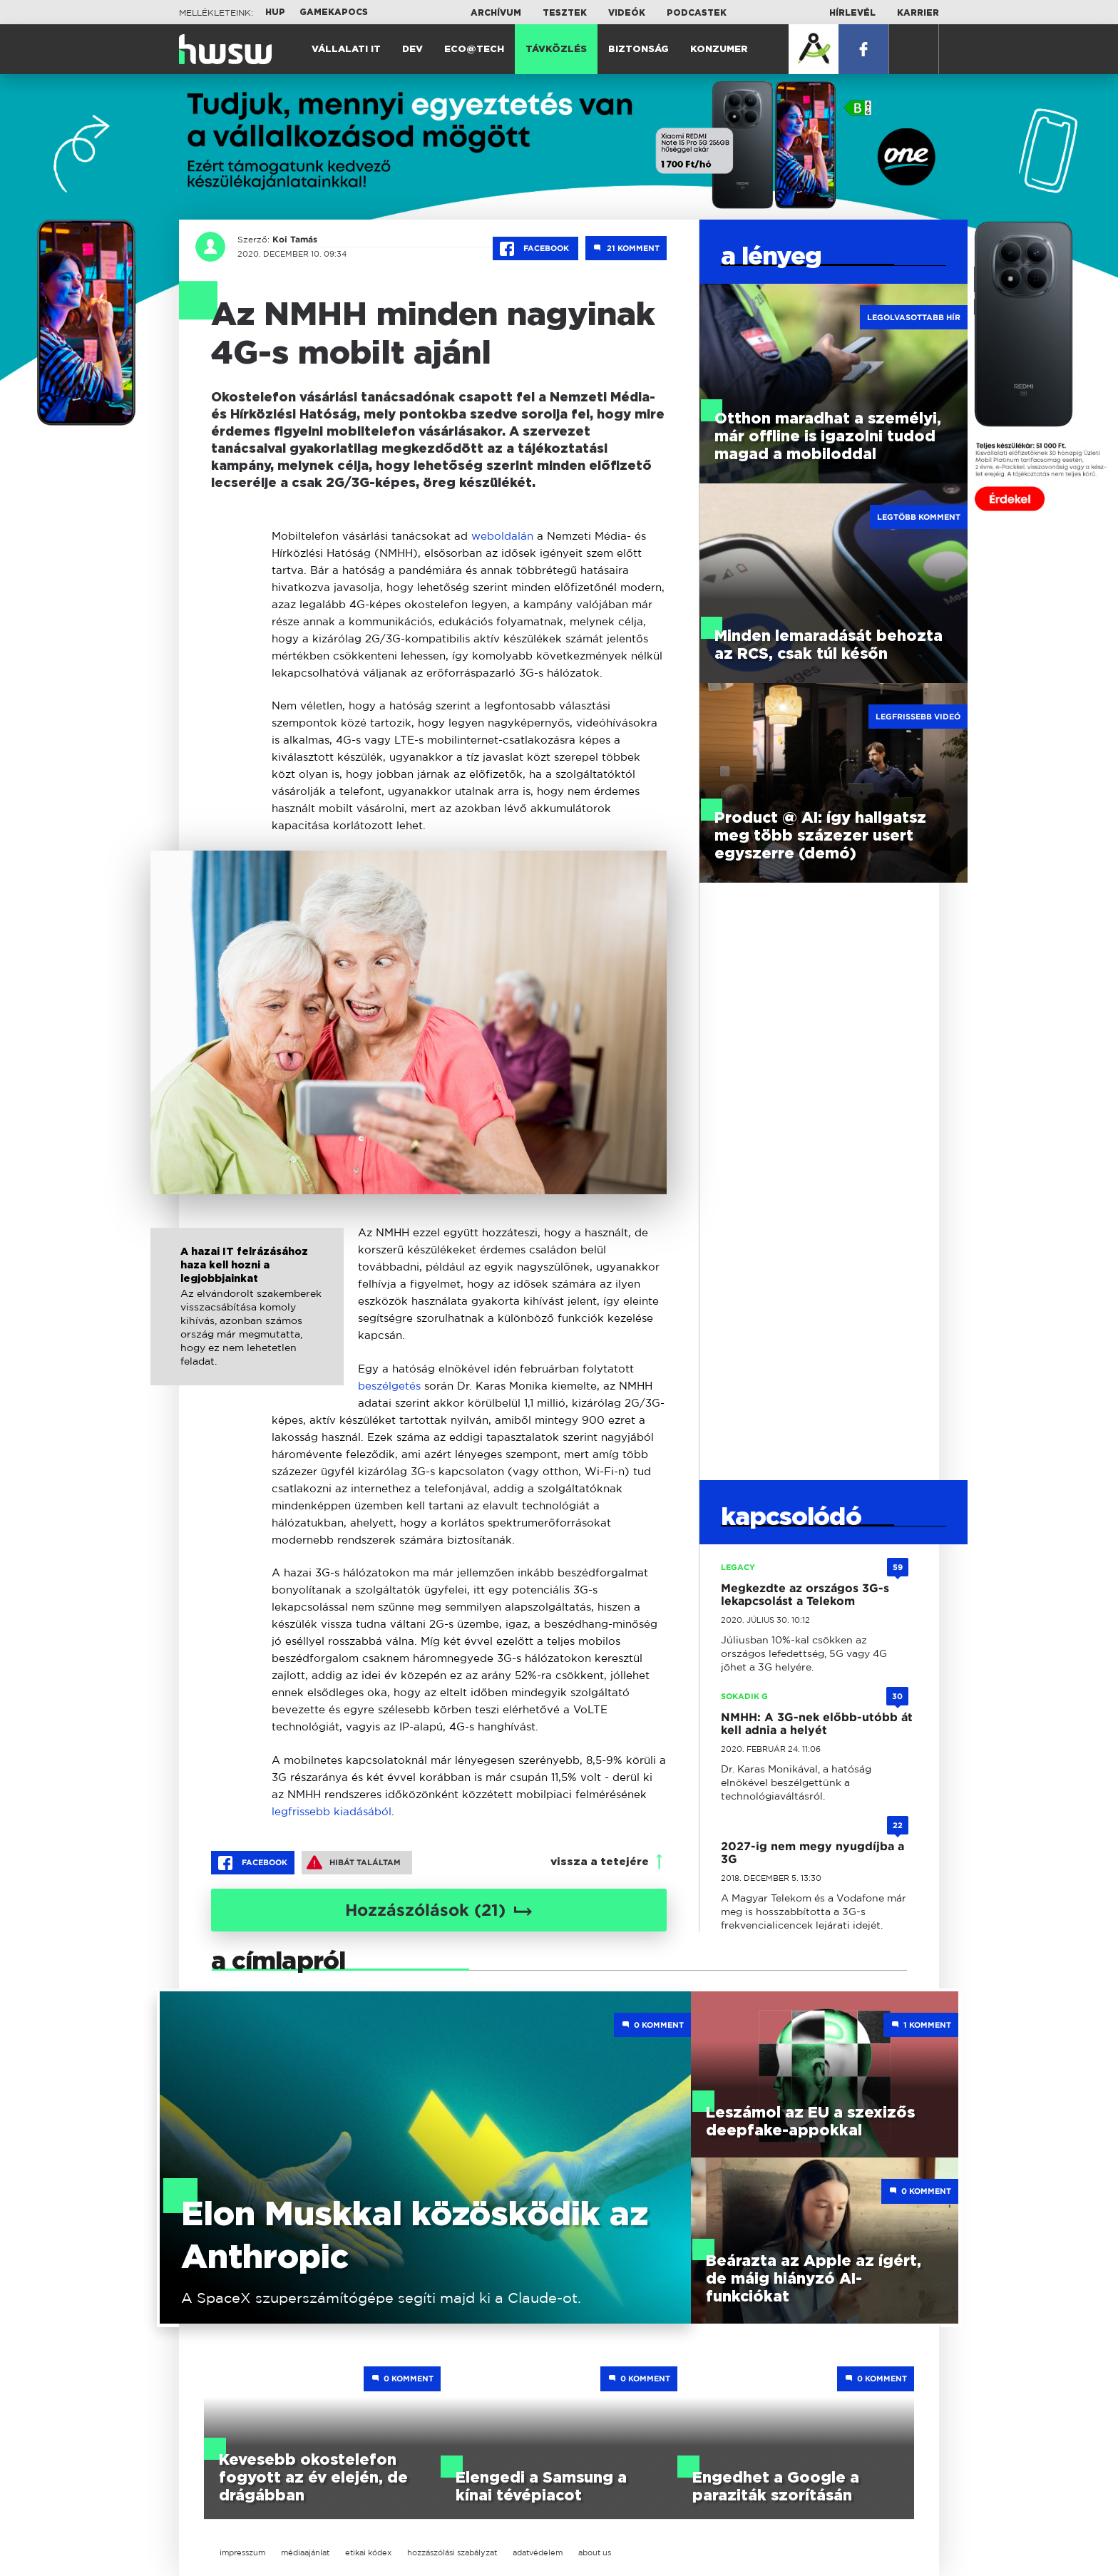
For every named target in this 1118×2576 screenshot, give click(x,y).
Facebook (535, 249)
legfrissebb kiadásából (331, 1811)
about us (594, 2552)
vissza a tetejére (599, 1862)
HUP (275, 12)
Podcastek (697, 13)
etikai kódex (368, 2552)
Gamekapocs (333, 12)
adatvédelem (538, 2552)
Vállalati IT (346, 49)
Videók (626, 13)
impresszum (242, 2552)
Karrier (918, 13)
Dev (412, 49)
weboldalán (502, 536)
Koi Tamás (293, 239)
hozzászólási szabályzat (452, 2552)
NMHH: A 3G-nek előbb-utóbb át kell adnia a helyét (817, 1724)
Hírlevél (852, 13)
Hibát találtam (354, 1862)
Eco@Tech (474, 49)
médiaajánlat (305, 2552)
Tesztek (565, 13)
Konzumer (719, 49)
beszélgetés (389, 1386)
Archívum (496, 13)
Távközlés (556, 49)
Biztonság (638, 49)
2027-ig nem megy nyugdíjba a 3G (812, 1853)
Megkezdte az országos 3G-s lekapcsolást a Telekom (805, 1594)
